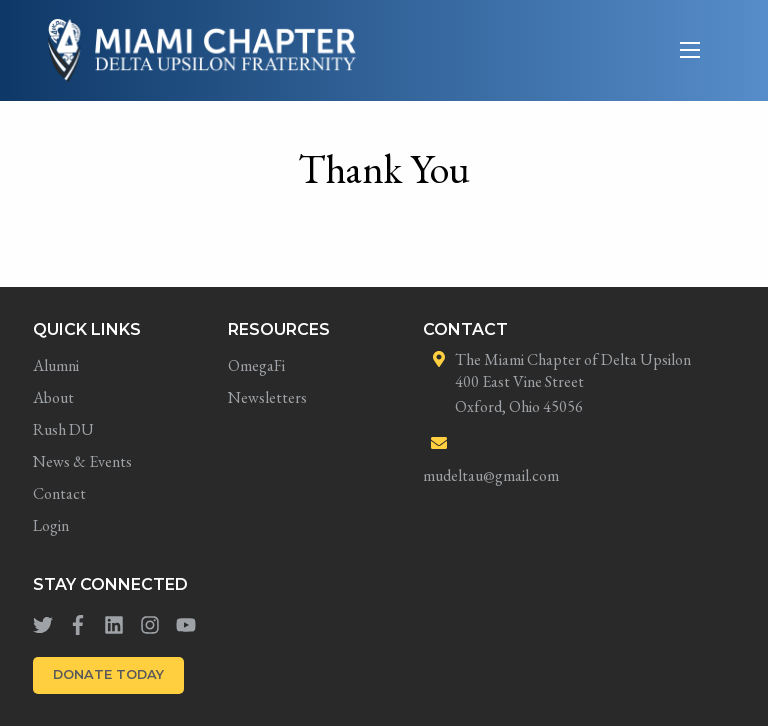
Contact (59, 493)
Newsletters (267, 397)
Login (51, 525)
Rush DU (63, 429)
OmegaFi (256, 365)
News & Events (82, 461)
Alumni (56, 365)
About (53, 397)
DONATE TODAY (108, 674)
